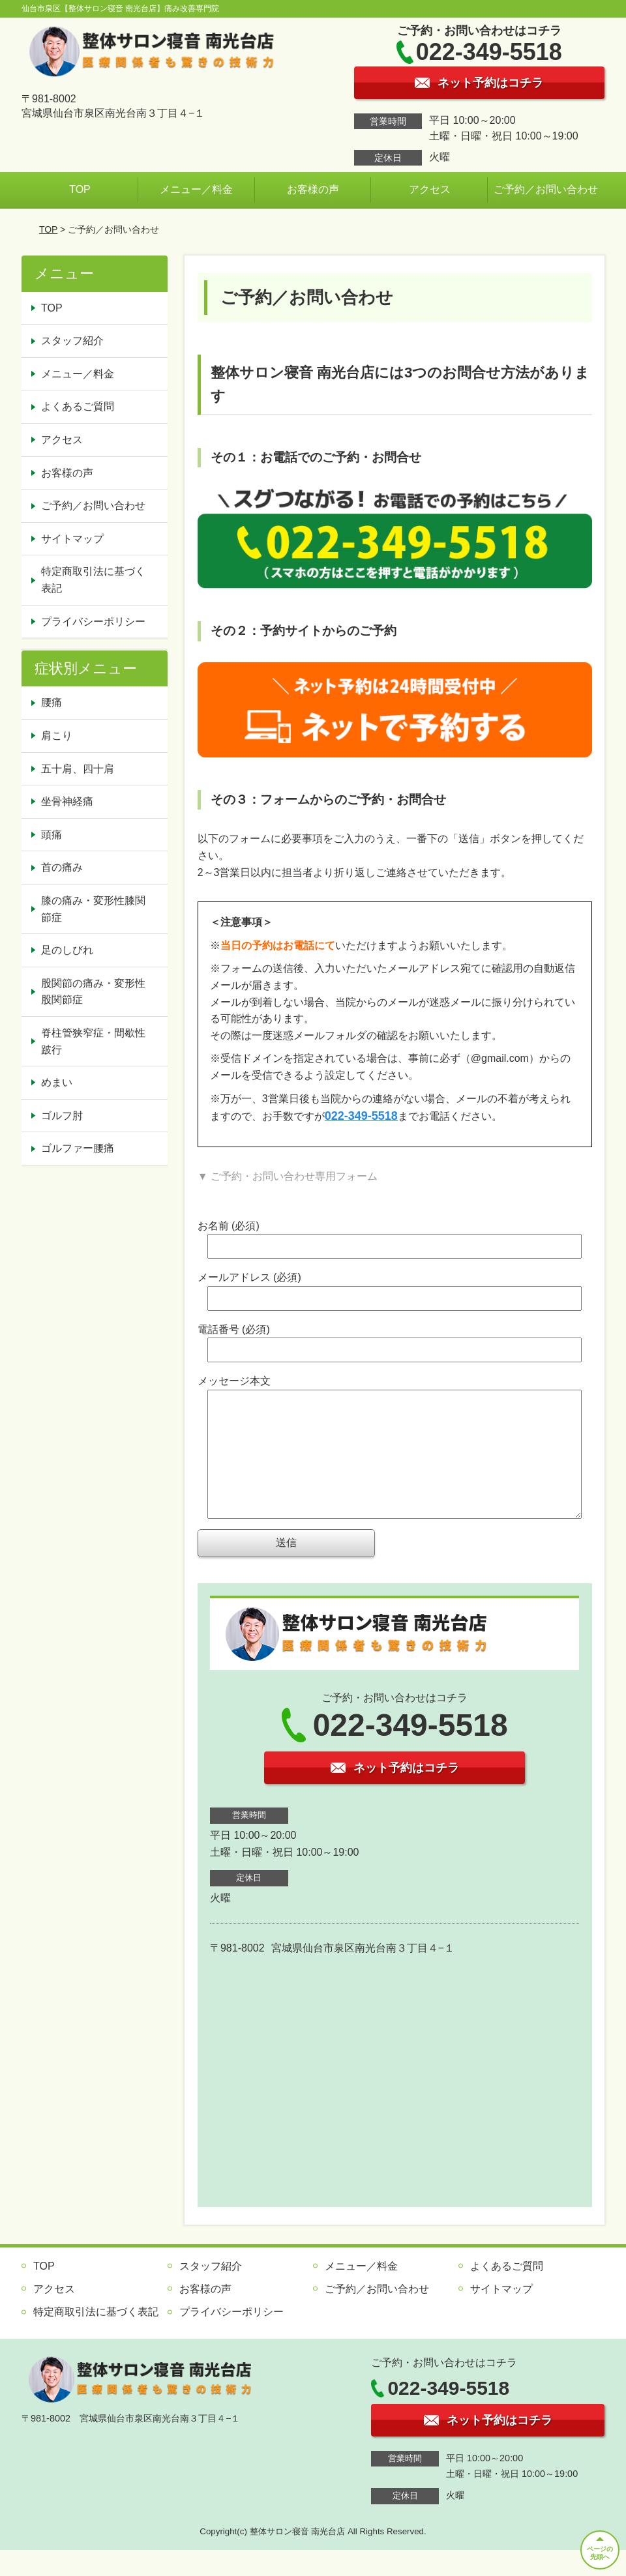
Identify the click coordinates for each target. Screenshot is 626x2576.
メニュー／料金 (196, 189)
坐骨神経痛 (67, 801)
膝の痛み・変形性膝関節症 (93, 909)
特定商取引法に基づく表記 (93, 580)
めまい (56, 1082)
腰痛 (51, 702)
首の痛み (62, 867)
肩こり (56, 735)
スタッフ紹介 (72, 340)
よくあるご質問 (77, 406)
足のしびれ (67, 950)
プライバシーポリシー (93, 621)
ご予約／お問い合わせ (546, 189)
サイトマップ (72, 538)
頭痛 (51, 834)
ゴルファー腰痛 (77, 1148)
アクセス (430, 189)
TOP (80, 189)
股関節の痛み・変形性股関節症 (93, 992)
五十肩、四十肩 (77, 768)
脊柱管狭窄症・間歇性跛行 (93, 1041)
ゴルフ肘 (62, 1115)
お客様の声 (313, 189)
